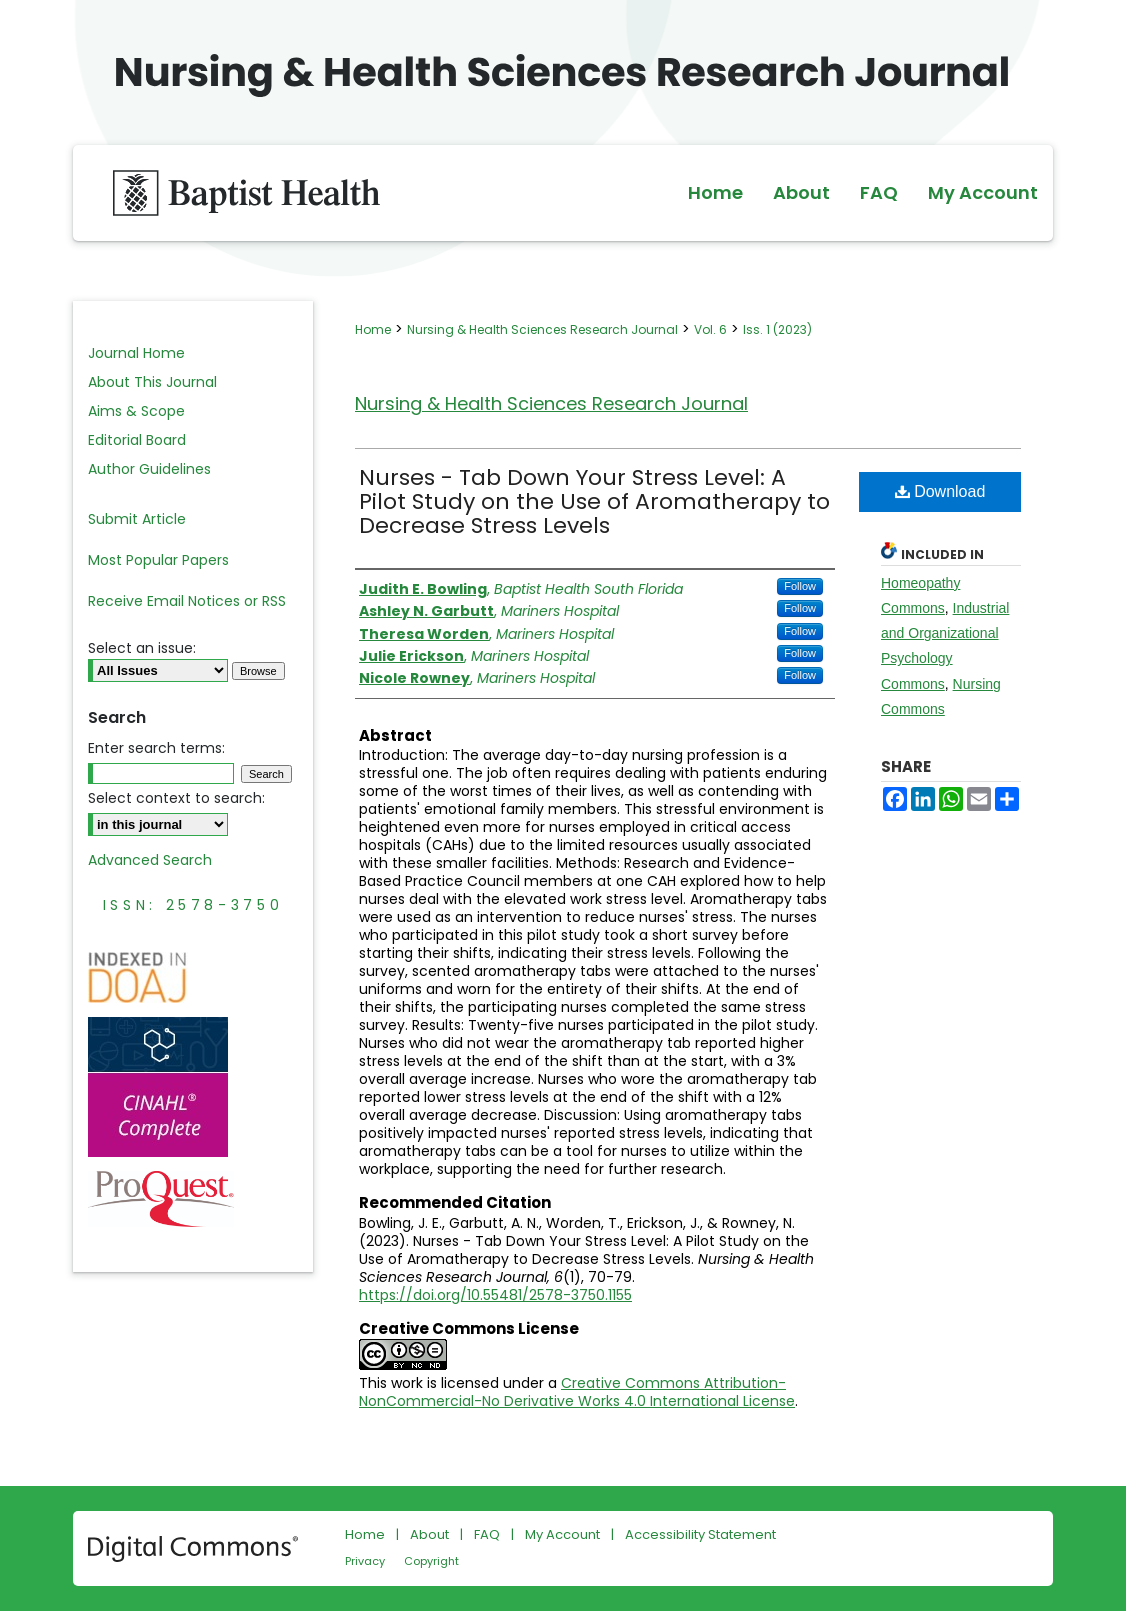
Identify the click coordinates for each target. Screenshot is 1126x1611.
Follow (800, 586)
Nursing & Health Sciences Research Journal (542, 329)
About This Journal (152, 382)
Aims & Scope (136, 411)
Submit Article (137, 519)
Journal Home (136, 353)
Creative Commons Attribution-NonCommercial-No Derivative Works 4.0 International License (577, 1392)
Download (940, 491)
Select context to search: (176, 798)
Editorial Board (137, 440)
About (429, 1534)
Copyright (431, 1561)
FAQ (487, 1534)
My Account (562, 1534)
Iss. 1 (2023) (777, 329)
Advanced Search (150, 860)
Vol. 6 (710, 329)
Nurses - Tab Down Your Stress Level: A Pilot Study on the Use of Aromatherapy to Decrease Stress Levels (594, 501)
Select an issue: (142, 648)
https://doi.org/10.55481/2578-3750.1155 (495, 1295)
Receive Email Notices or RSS (187, 601)
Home (373, 329)
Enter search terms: (156, 748)
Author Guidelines (149, 469)
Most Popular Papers (158, 560)
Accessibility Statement (700, 1534)
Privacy (365, 1561)
